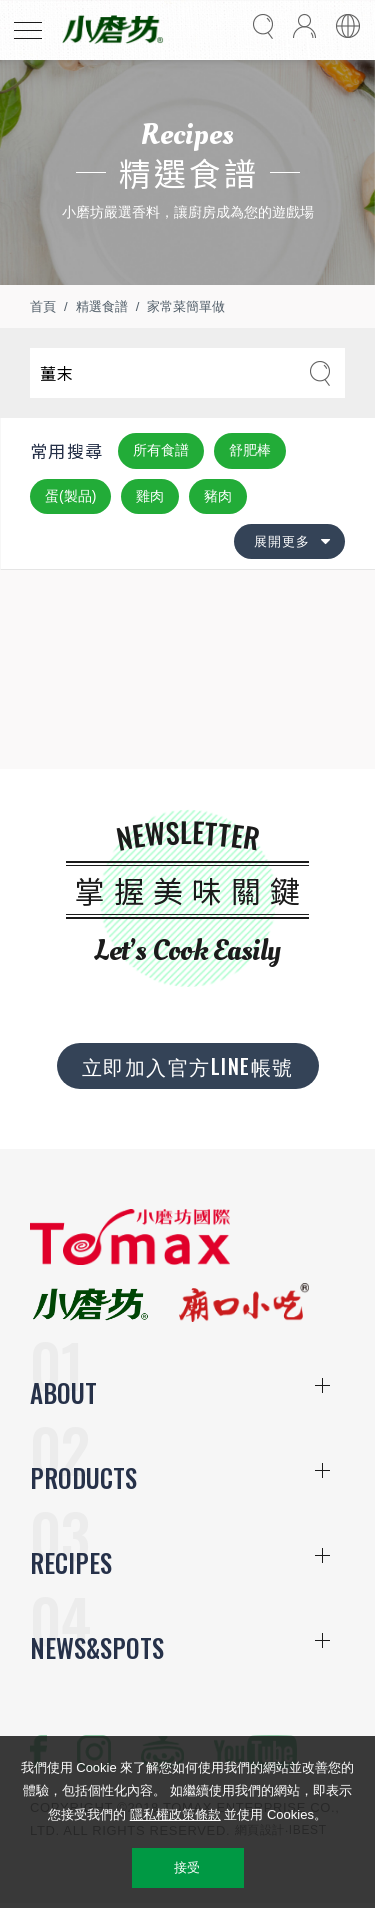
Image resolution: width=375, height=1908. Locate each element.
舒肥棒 (250, 450)
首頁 (43, 306)
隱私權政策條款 (175, 1814)
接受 (187, 1867)
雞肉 (150, 496)
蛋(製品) (70, 496)
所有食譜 (161, 450)
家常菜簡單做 (186, 306)
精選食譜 (102, 306)
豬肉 (218, 496)
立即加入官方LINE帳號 (188, 1066)
